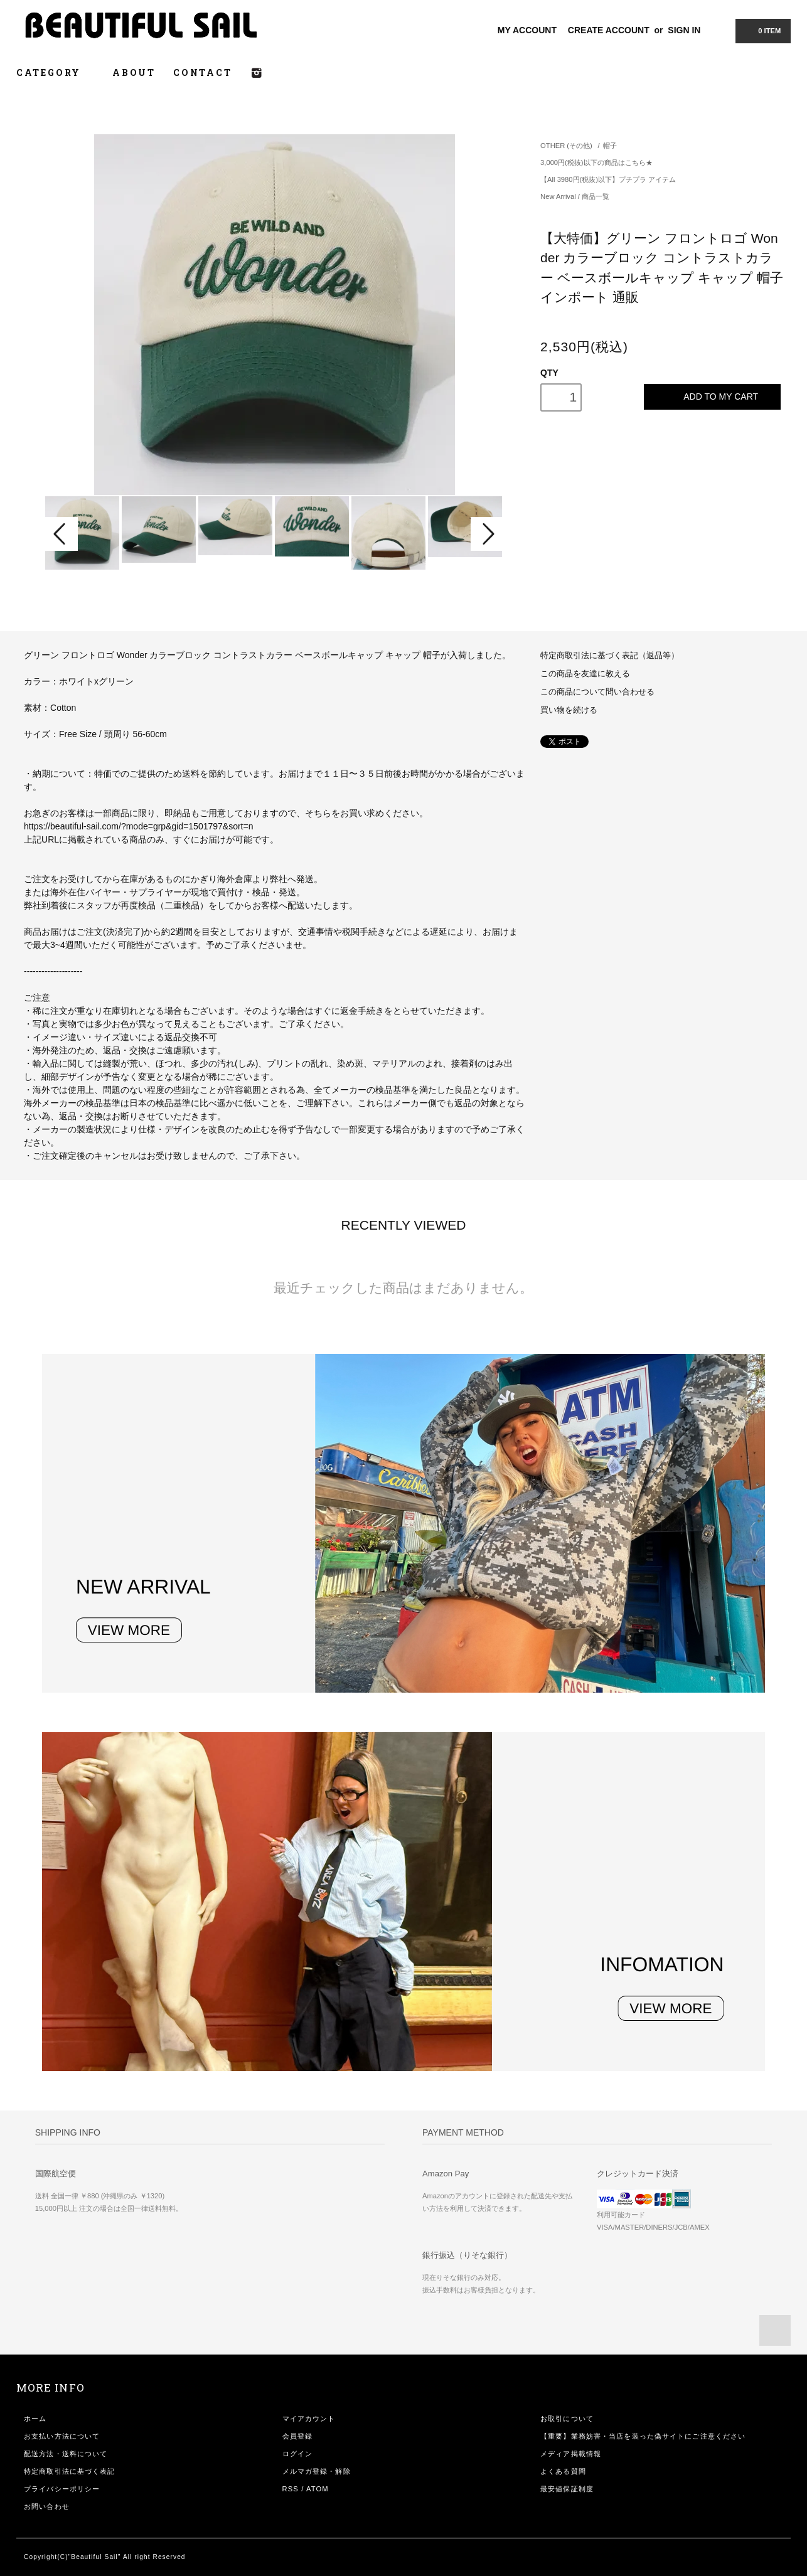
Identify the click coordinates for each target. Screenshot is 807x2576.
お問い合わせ (47, 2506)
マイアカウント (309, 2418)
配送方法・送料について (65, 2453)
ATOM (317, 2489)
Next (487, 534)
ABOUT (134, 72)
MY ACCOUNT (527, 30)
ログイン (297, 2453)
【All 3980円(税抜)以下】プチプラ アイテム (608, 179)
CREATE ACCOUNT (608, 30)
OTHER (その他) (566, 145)
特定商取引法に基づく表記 (69, 2471)
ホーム (35, 2418)
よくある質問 (563, 2471)
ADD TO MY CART (712, 396)
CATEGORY (55, 72)
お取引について (567, 2418)
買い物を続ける (568, 710)
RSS (290, 2489)
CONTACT (202, 72)
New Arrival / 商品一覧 (574, 196)
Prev (61, 534)
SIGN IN (684, 30)
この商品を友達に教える (585, 673)
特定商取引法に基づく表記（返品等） (609, 655)
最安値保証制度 (567, 2489)
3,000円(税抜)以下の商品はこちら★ (596, 162)
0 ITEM (762, 30)
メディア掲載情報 (570, 2453)
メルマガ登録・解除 (316, 2471)
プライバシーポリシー (62, 2489)
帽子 (610, 145)
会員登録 (297, 2436)
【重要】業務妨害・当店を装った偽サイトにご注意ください (643, 2436)
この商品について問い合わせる (597, 692)
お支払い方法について (62, 2436)
